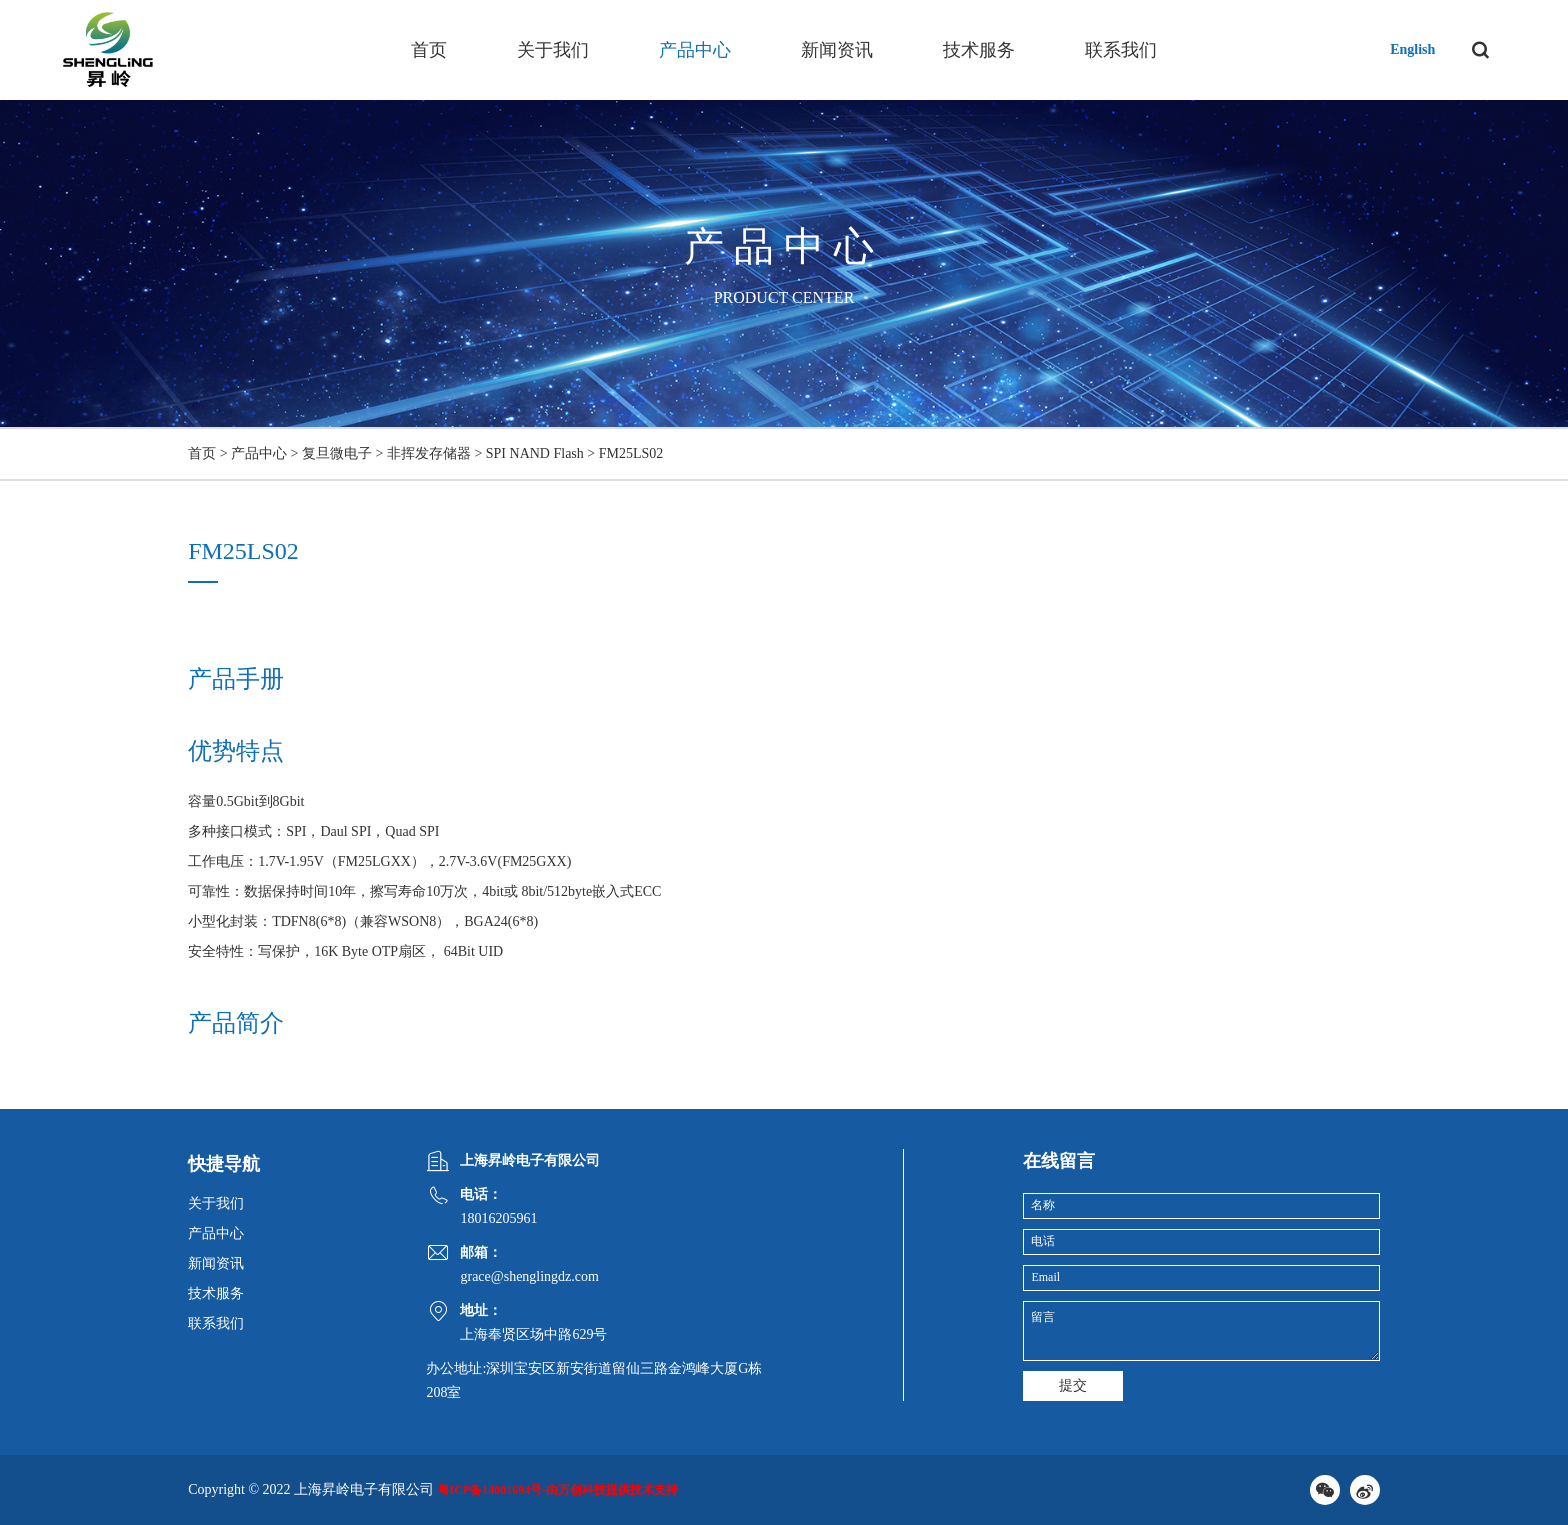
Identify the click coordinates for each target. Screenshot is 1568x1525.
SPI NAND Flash (535, 453)
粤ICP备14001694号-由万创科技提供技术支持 (558, 1490)
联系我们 (1121, 50)
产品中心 (695, 50)
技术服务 (979, 50)
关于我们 (553, 50)
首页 (429, 50)
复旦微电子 (337, 453)
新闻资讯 (837, 50)
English (1412, 49)
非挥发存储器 (429, 453)
